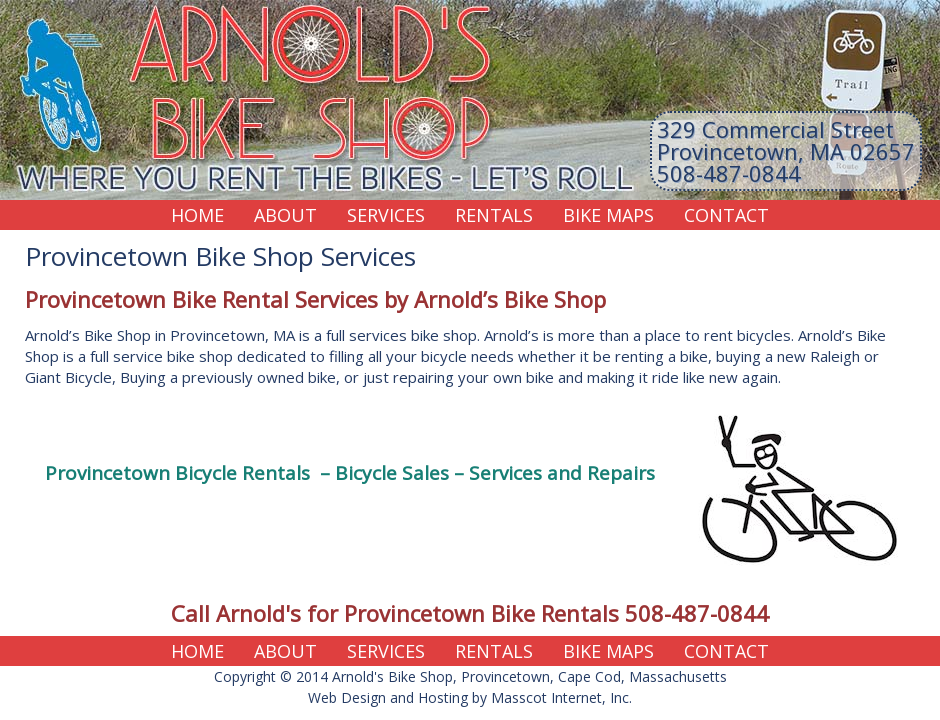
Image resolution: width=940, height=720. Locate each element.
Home (197, 215)
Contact (726, 215)
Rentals (494, 215)
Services (386, 215)
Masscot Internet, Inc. (561, 697)
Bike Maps (608, 215)
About (285, 215)
